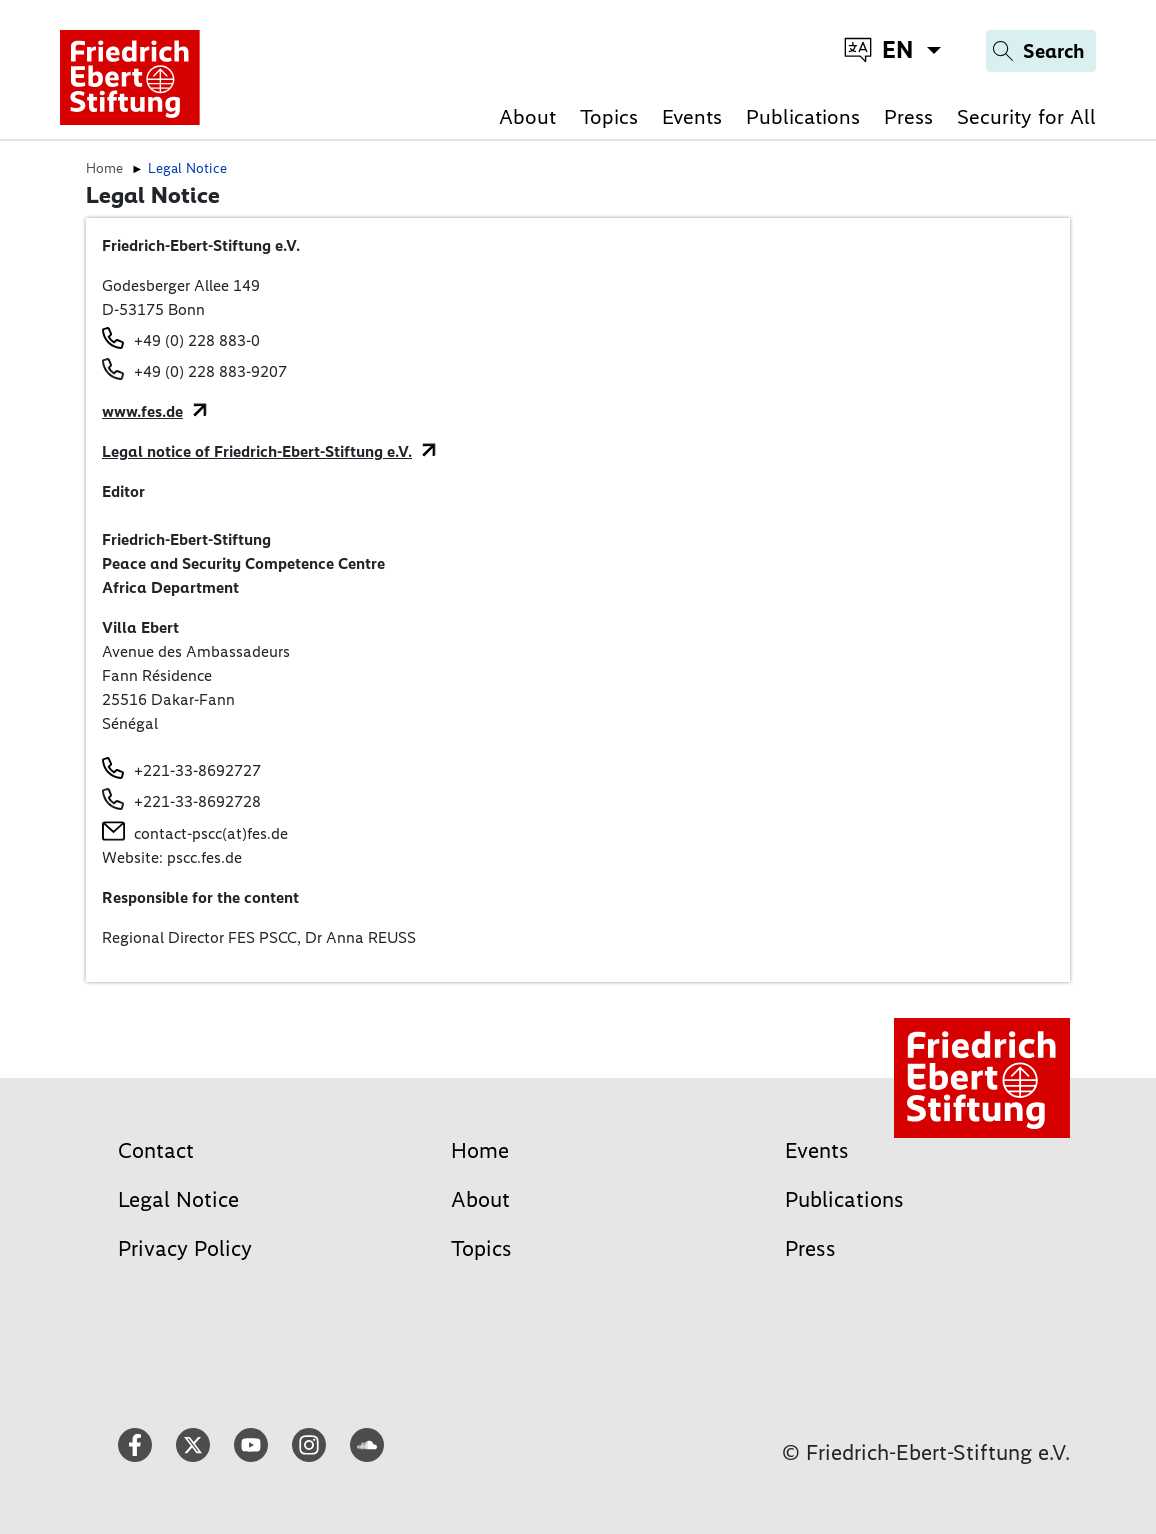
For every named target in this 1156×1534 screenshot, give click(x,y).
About (527, 116)
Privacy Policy (185, 1248)
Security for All (1026, 116)
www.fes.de (142, 411)
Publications (803, 116)
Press (908, 116)
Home (480, 1150)
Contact (156, 1150)
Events (692, 116)
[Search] (1041, 51)
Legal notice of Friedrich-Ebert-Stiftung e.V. (257, 451)
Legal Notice (178, 1199)
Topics (609, 116)
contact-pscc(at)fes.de (211, 833)
